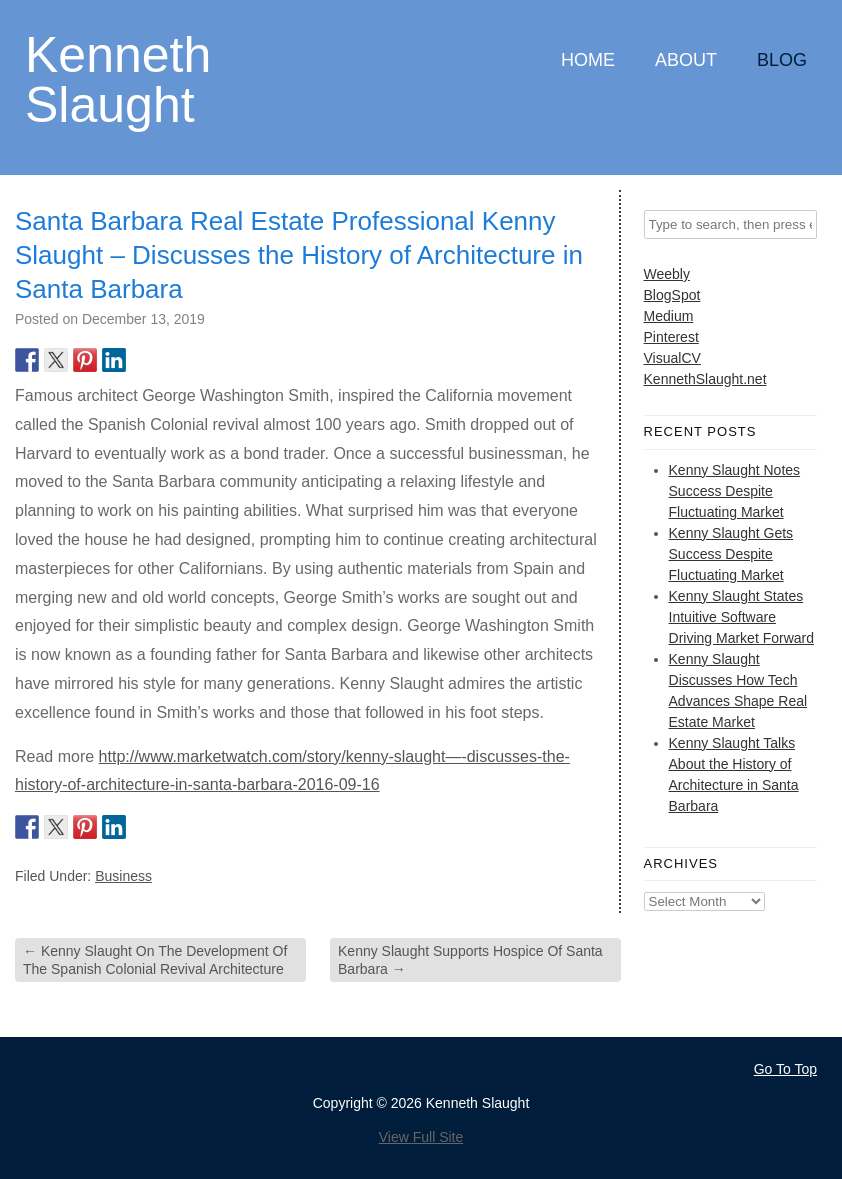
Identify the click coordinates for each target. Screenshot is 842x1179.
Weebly (667, 274)
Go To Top (785, 1069)
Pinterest (671, 337)
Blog (782, 60)
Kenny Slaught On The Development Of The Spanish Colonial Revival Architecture (155, 960)
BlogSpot (672, 295)
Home (588, 60)
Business (123, 876)
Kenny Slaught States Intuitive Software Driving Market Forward (741, 617)
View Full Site (421, 1137)
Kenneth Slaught (118, 78)
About (686, 60)
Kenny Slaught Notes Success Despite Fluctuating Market (735, 491)
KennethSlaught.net (705, 379)
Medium (669, 316)
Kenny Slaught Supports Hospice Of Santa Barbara (470, 960)
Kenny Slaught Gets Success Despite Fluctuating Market (731, 554)
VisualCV (672, 358)
